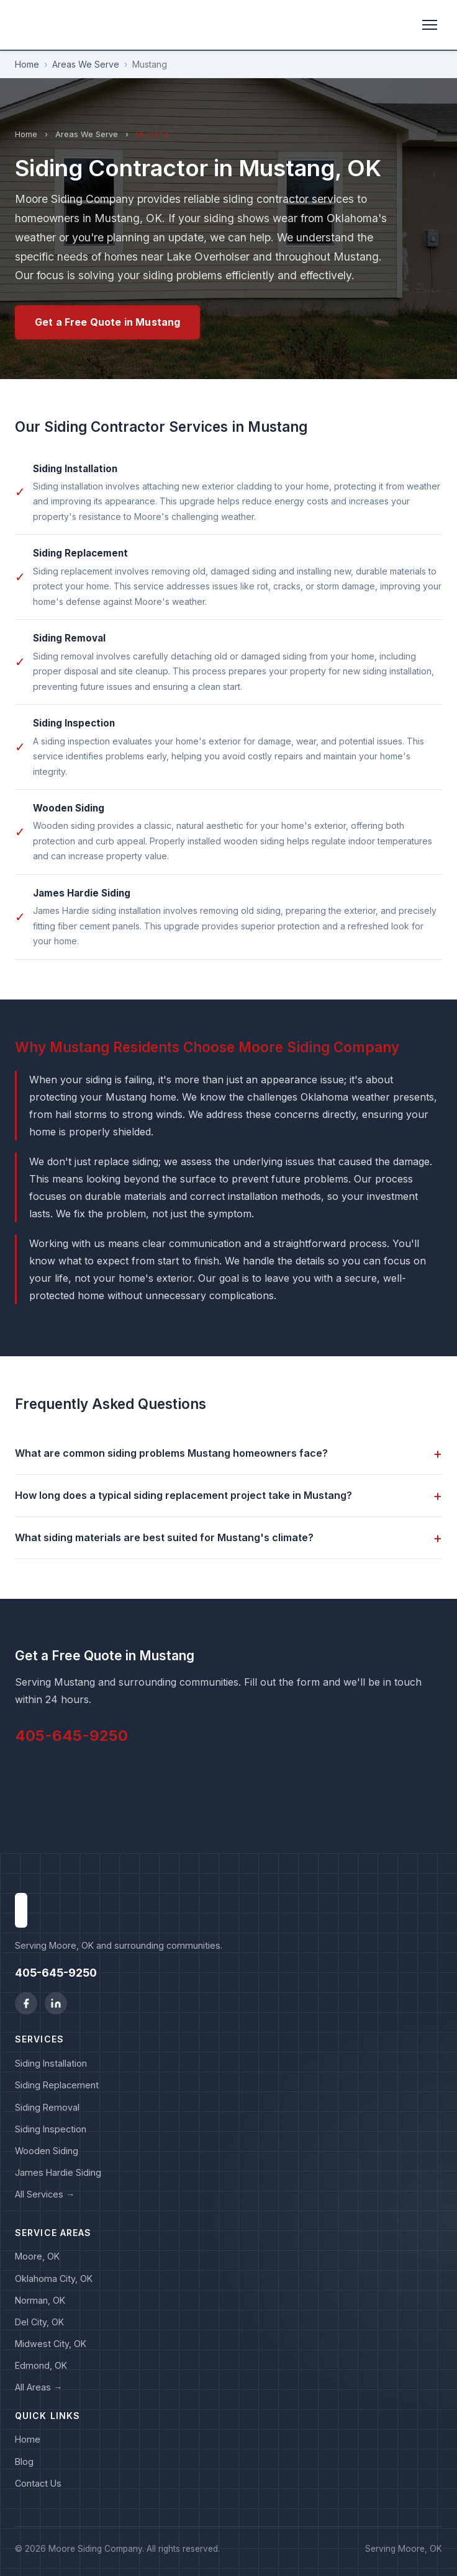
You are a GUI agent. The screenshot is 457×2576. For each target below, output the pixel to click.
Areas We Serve (85, 64)
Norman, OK (40, 2300)
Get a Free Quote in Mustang (107, 322)
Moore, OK (37, 2256)
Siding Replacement (57, 2085)
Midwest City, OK (50, 2343)
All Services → (45, 2194)
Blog (24, 2461)
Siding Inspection (50, 2129)
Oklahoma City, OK (54, 2278)
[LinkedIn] (56, 2003)
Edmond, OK (41, 2365)
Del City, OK (39, 2322)
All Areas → (38, 2387)
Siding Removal (47, 2107)
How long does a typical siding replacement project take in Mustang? (228, 1495)
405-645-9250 (71, 1736)
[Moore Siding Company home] (21, 24)
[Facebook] (26, 2003)
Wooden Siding (46, 2150)
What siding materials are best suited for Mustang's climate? (228, 1537)
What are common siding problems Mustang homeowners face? (228, 1453)
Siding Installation (51, 2063)
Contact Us (38, 2483)
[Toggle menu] (429, 25)
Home (27, 64)
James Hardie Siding (58, 2172)
